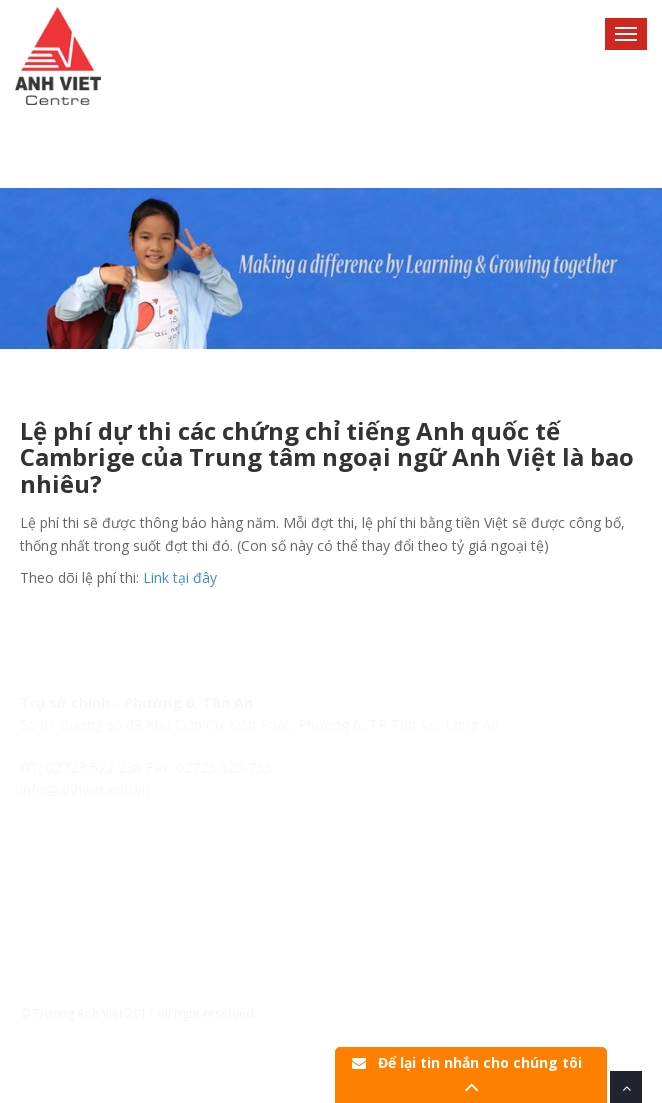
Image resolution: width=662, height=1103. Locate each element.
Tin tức (42, 921)
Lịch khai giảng (68, 898)
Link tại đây (180, 577)
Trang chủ (53, 854)
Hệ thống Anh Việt (78, 876)
